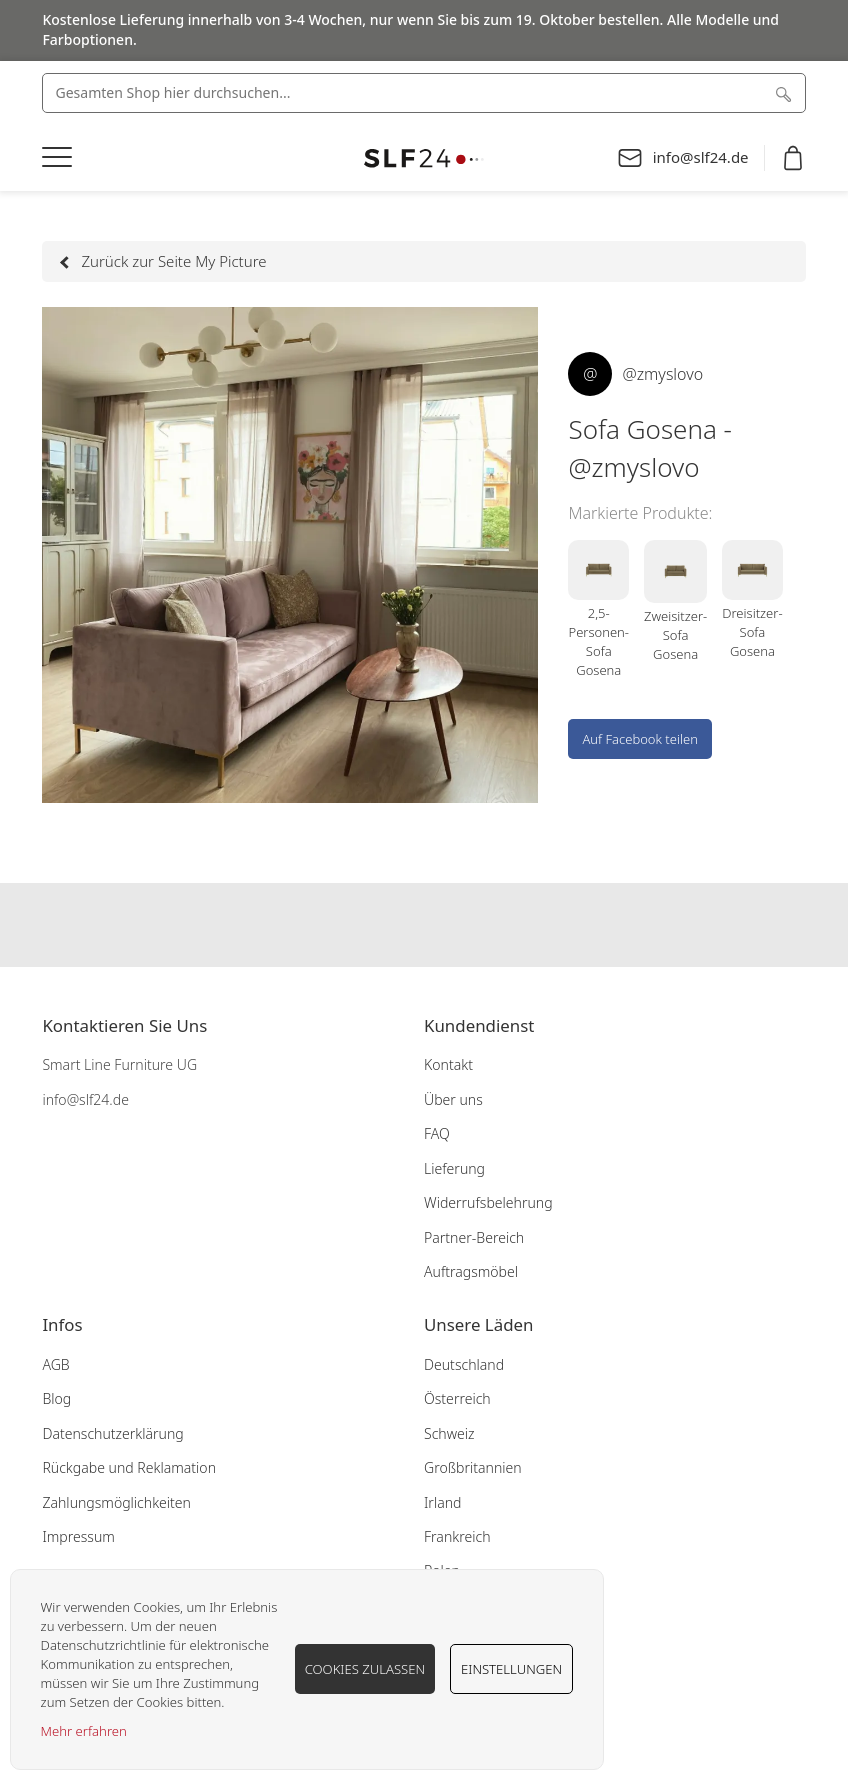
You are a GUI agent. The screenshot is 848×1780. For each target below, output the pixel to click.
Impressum (78, 1536)
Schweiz (449, 1433)
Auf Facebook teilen (639, 739)
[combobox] (423, 93)
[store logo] (424, 158)
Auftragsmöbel (471, 1271)
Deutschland (464, 1364)
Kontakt (448, 1064)
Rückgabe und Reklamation (129, 1467)
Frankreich (457, 1536)
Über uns (453, 1099)
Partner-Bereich (474, 1237)
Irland (442, 1502)
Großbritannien (473, 1467)
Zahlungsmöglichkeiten (116, 1502)
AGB (55, 1364)
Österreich (457, 1398)
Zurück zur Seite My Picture (164, 261)
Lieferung (454, 1168)
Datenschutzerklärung (112, 1433)
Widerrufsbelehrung (488, 1202)
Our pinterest (463, 925)
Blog (56, 1398)
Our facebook (385, 925)
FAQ (437, 1133)
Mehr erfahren (84, 1731)
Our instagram (424, 925)
